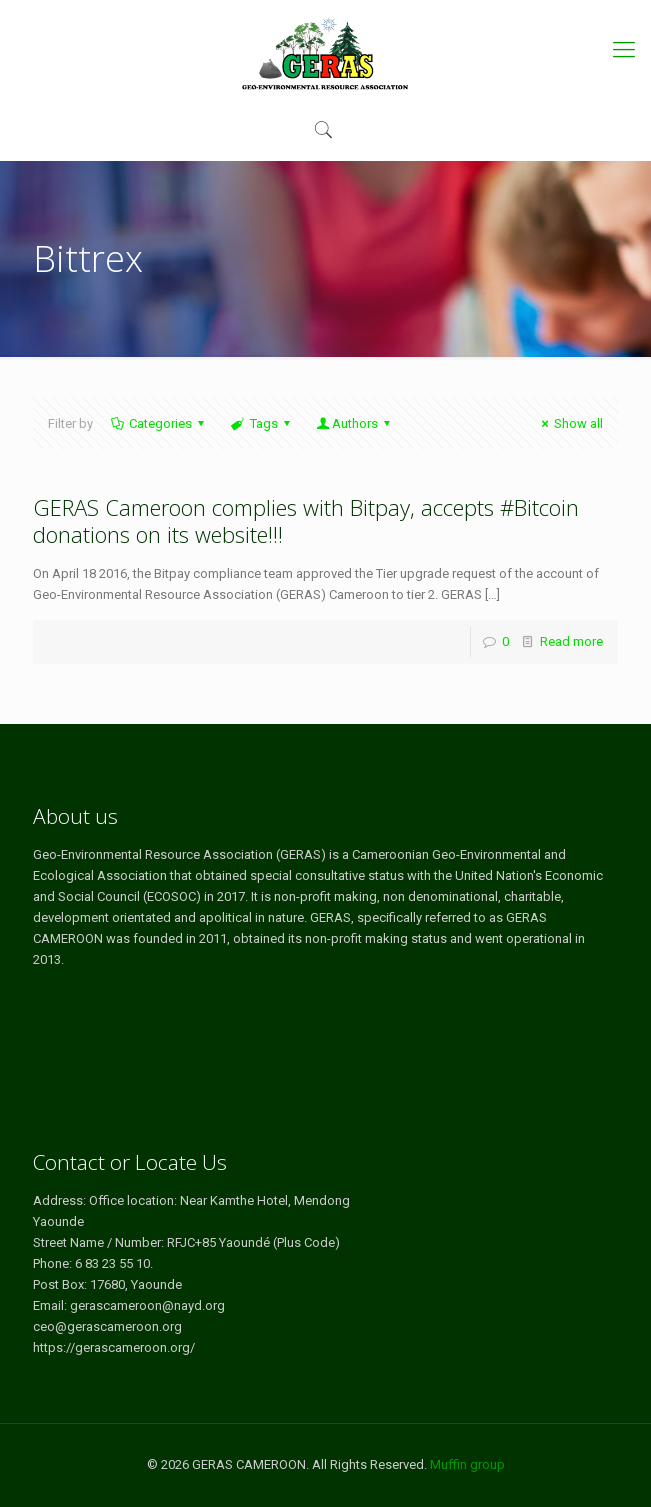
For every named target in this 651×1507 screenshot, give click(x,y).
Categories (159, 423)
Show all (569, 423)
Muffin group (467, 1464)
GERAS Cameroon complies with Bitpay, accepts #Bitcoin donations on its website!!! (306, 520)
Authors (355, 423)
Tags (261, 423)
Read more (571, 641)
